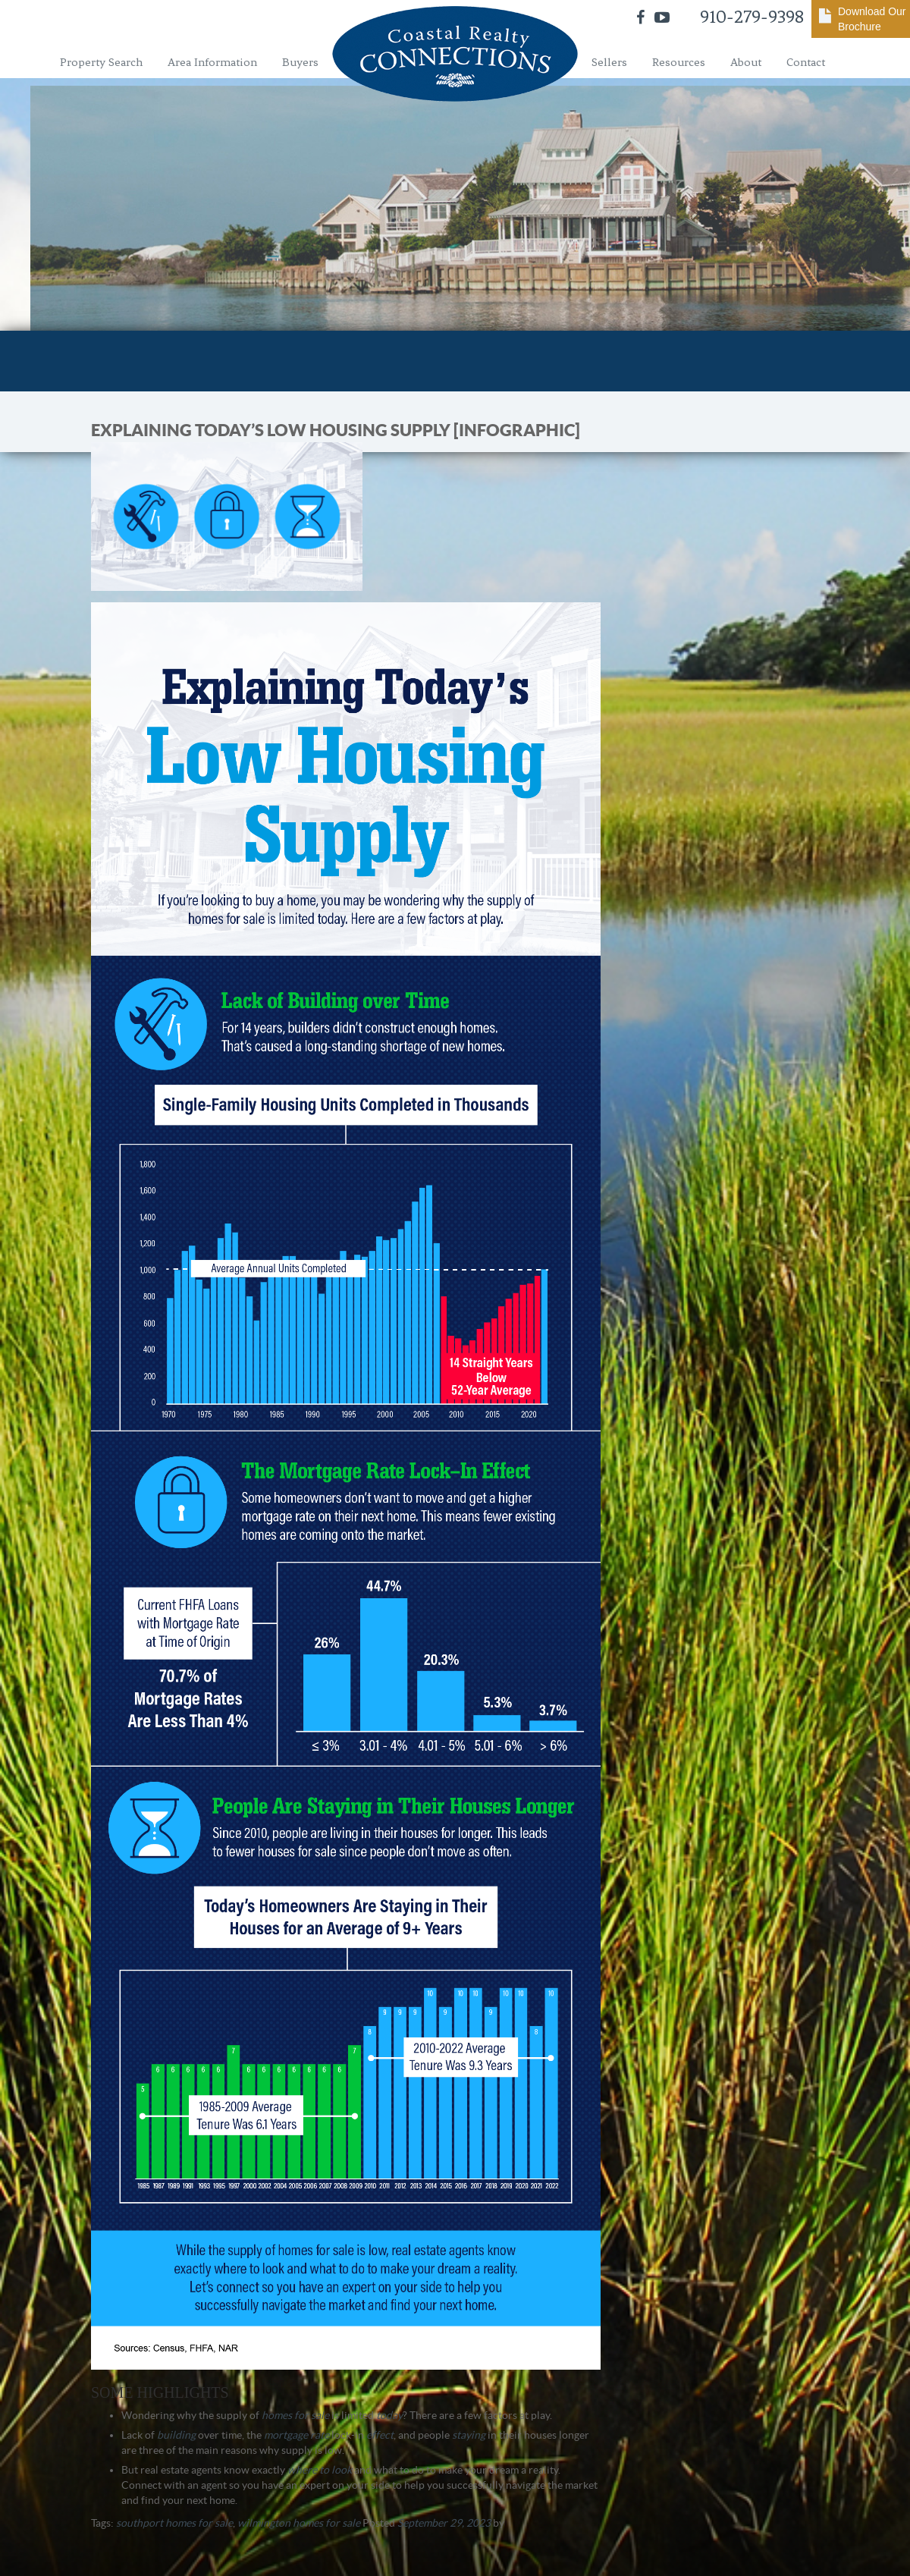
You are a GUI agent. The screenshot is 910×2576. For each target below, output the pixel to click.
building (176, 2435)
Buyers (300, 62)
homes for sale (295, 2415)
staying (468, 2435)
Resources (678, 62)
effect (380, 2435)
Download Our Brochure (872, 19)
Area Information (212, 62)
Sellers (609, 62)
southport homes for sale (174, 2523)
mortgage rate (296, 2435)
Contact (805, 62)
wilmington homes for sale (298, 2523)
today (389, 2415)
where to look (319, 2470)
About (745, 62)
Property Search (101, 62)
